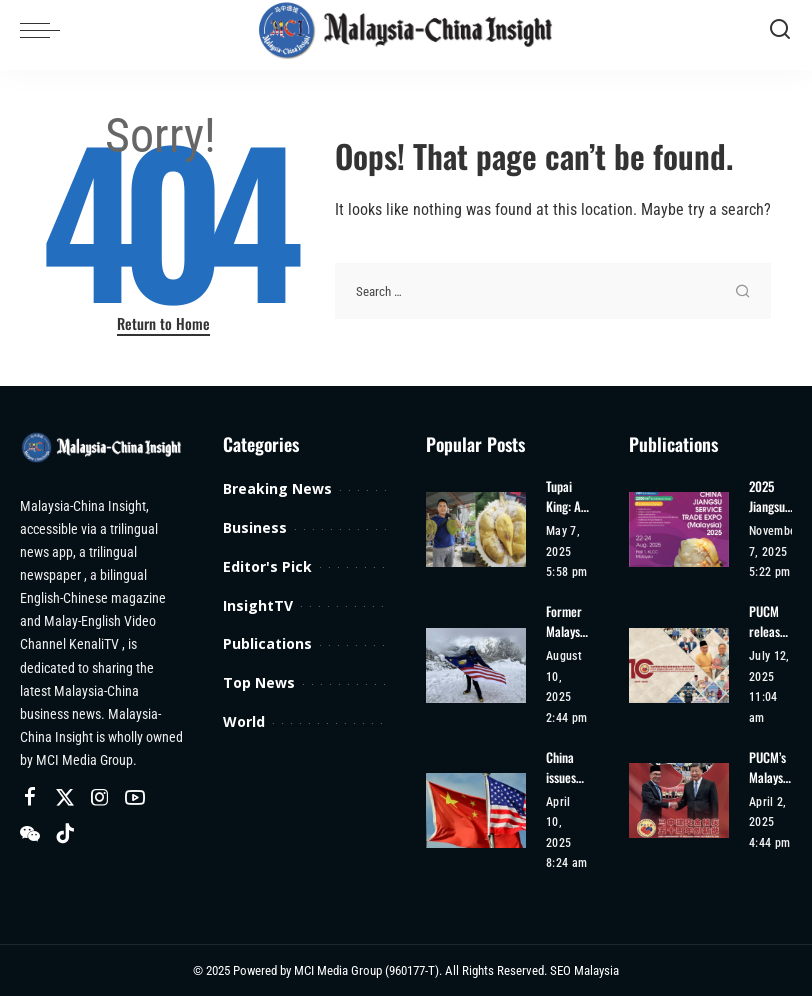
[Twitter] (65, 798)
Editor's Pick (267, 566)
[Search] (780, 30)
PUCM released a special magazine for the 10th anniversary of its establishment (770, 621)
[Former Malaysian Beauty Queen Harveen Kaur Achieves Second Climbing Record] (476, 665)
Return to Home (163, 323)
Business (255, 527)
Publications (267, 643)
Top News (259, 682)
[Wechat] (30, 834)
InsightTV (258, 605)
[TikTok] (65, 834)
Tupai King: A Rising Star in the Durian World (563, 496)
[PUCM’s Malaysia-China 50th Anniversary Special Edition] (679, 800)
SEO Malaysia (584, 970)
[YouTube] (135, 798)
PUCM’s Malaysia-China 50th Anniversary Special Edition (770, 767)
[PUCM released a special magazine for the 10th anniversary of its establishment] (679, 665)
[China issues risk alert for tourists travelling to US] (476, 810)
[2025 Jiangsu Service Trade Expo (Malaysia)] (679, 529)
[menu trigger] (45, 30)
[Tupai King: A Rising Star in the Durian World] (476, 529)
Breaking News (277, 488)
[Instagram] (100, 798)
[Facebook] (30, 798)
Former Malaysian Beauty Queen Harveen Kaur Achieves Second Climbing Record (567, 621)
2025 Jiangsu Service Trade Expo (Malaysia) (774, 496)
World (244, 721)
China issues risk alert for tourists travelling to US (567, 767)
